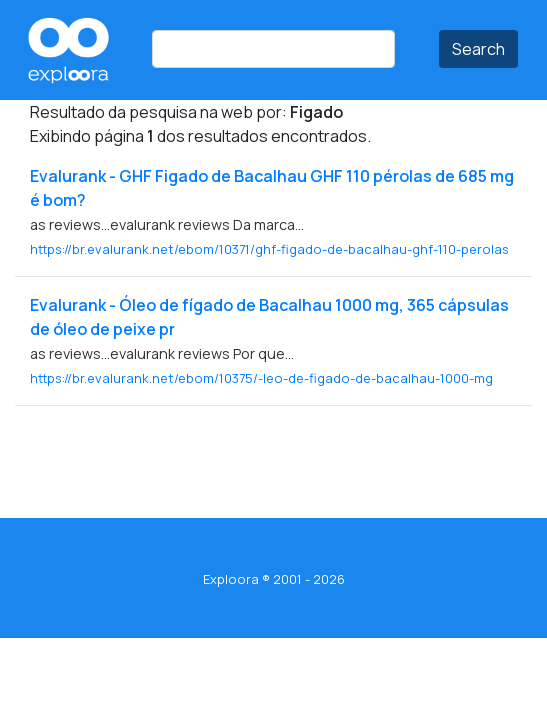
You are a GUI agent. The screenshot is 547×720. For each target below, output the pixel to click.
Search (478, 49)
